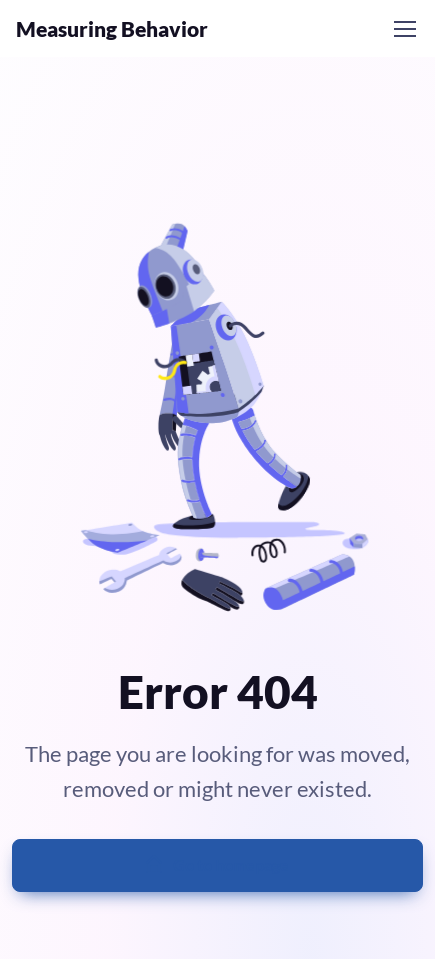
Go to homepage (216, 865)
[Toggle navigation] (404, 29)
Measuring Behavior (112, 28)
